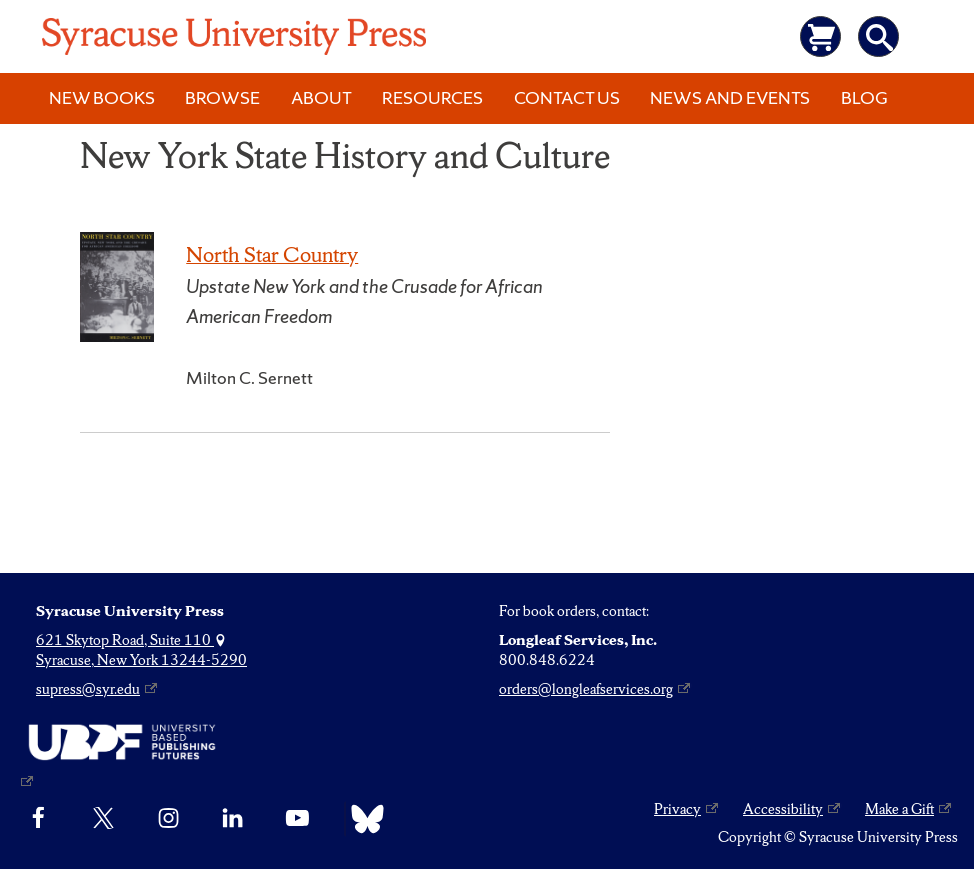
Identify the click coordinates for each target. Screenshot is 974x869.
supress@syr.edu (88, 689)
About (321, 97)
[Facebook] (38, 819)
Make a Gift (899, 809)
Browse (222, 97)
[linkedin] (232, 819)
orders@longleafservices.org (586, 689)
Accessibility (783, 809)
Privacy (677, 809)
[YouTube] (297, 819)
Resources (432, 97)
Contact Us (567, 97)
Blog (864, 97)
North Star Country (272, 254)
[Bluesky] (362, 819)
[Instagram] (168, 819)
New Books (102, 97)
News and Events (730, 97)
